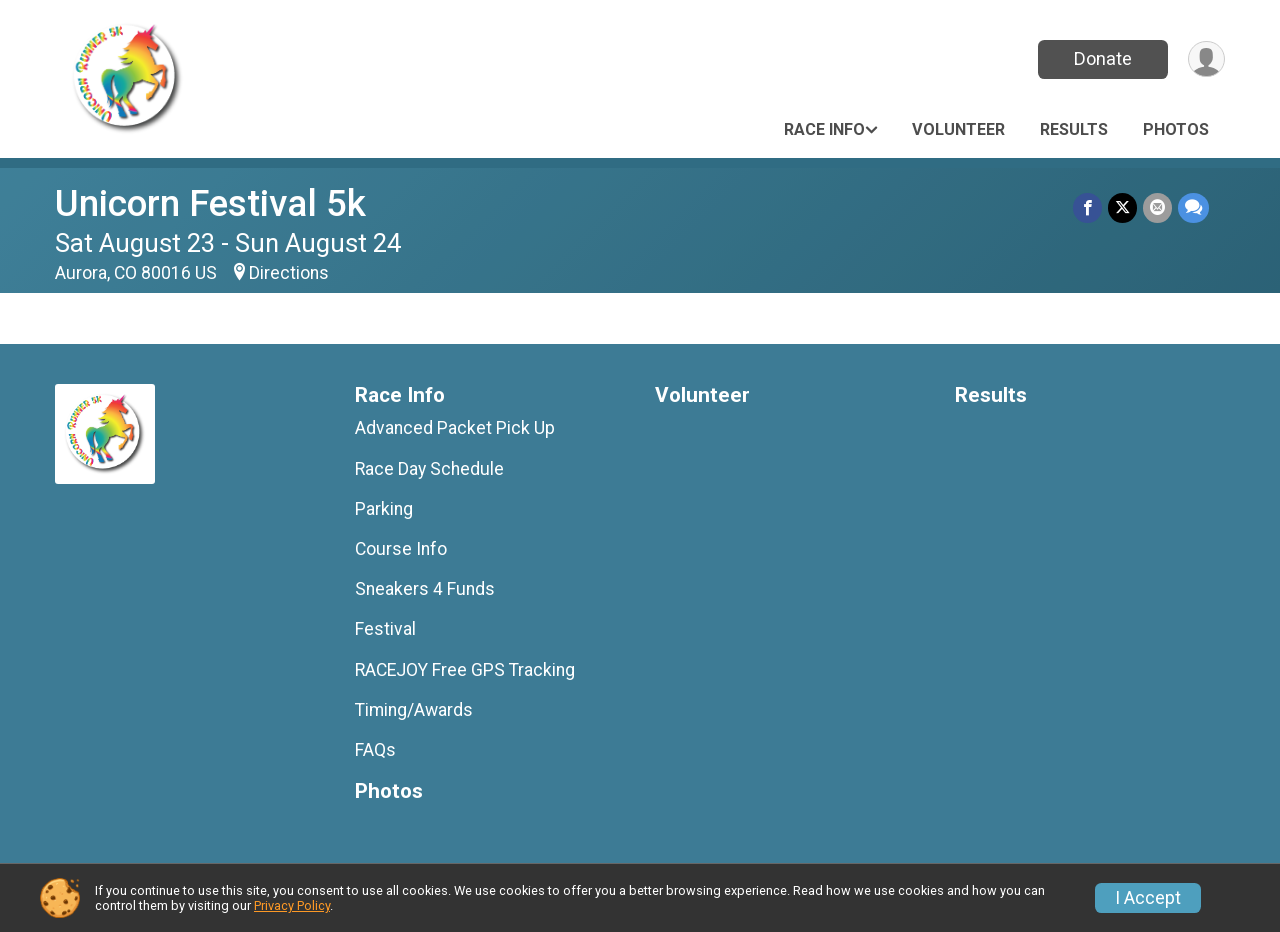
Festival (385, 629)
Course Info (401, 549)
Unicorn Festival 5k (210, 203)
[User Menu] (1206, 59)
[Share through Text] (1193, 207)
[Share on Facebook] (1087, 207)
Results (1074, 129)
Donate (1103, 58)
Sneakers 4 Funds (425, 589)
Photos (1176, 129)
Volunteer (958, 129)
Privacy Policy (292, 905)
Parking (384, 509)
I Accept (1148, 898)
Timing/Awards (414, 710)
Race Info (824, 129)
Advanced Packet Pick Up (455, 428)
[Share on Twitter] (1122, 207)
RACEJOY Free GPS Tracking (465, 670)
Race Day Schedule (429, 469)
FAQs (375, 750)
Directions (289, 273)
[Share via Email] (1157, 207)
